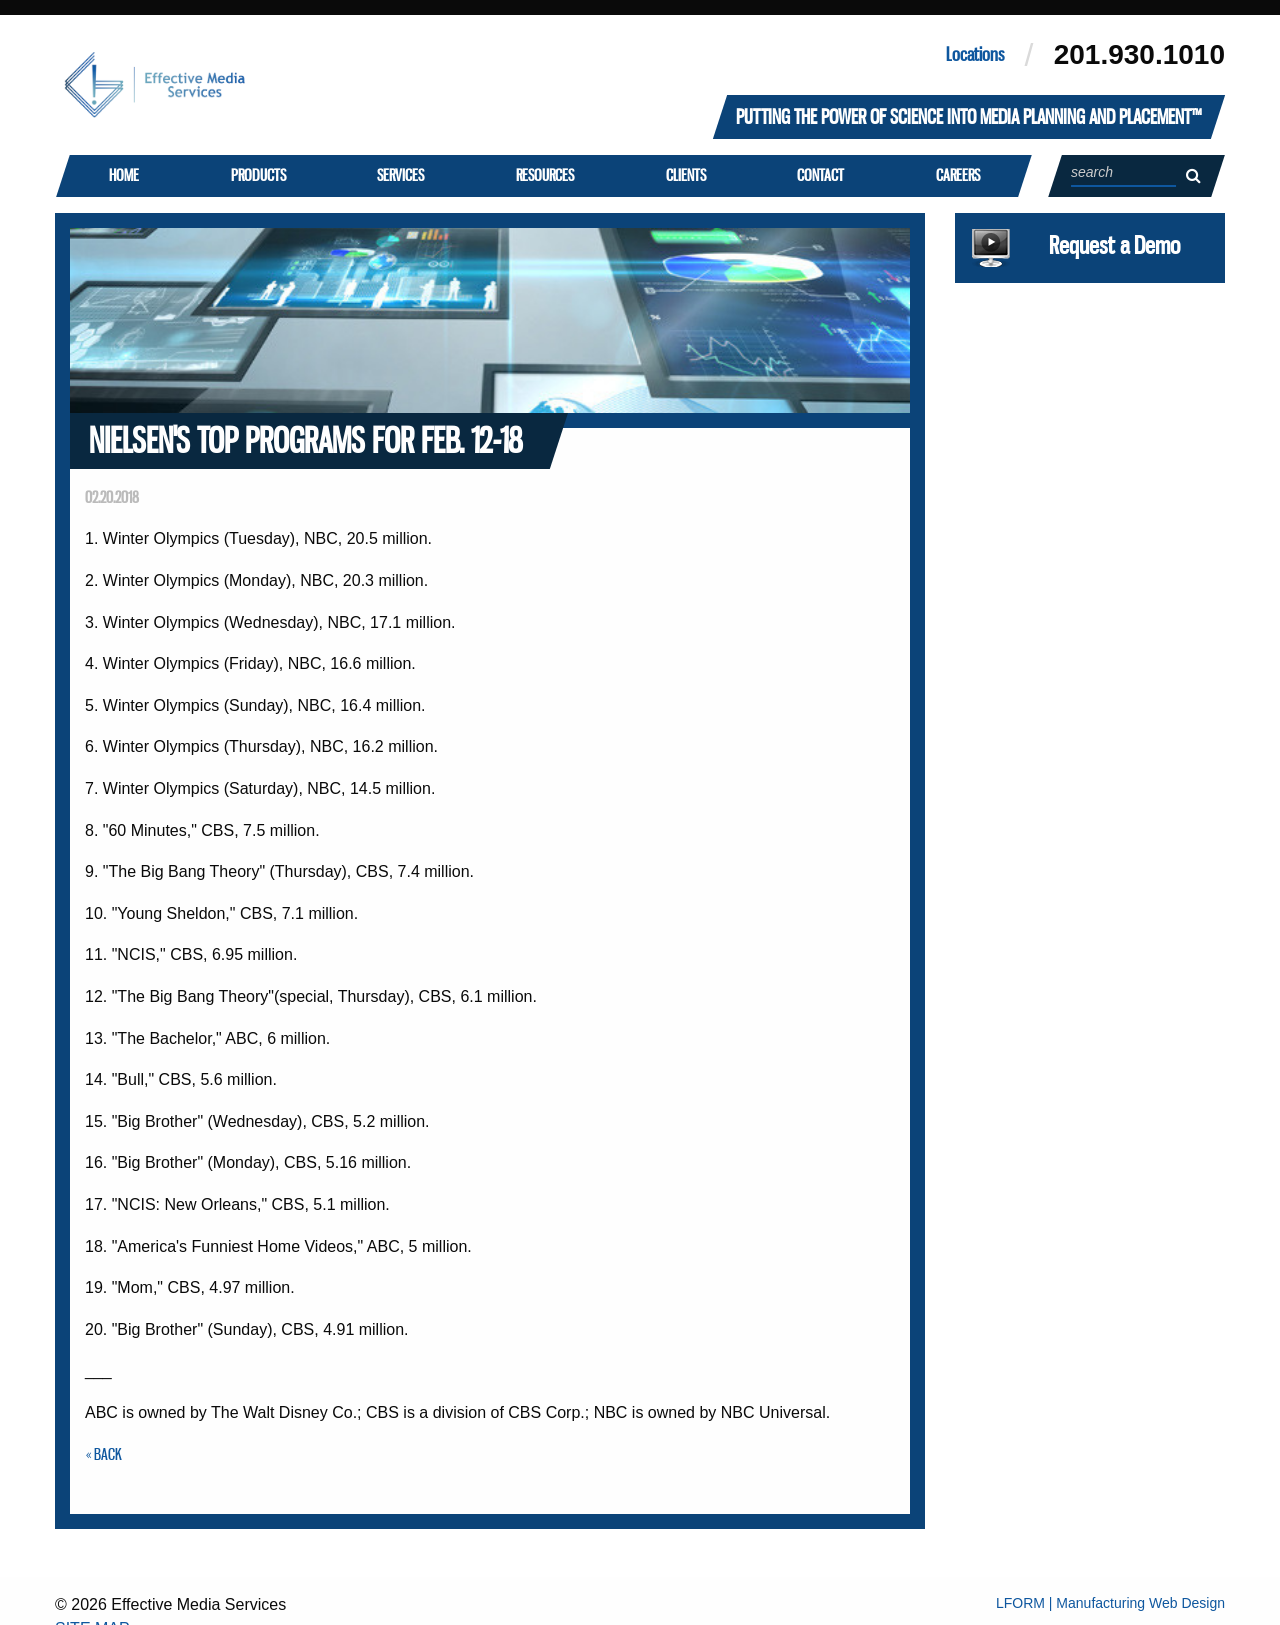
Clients (685, 175)
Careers (957, 175)
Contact (820, 175)
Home (123, 175)
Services (400, 175)
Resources (544, 175)
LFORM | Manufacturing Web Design (1110, 1603)
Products (257, 175)
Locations (975, 54)
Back (108, 1454)
